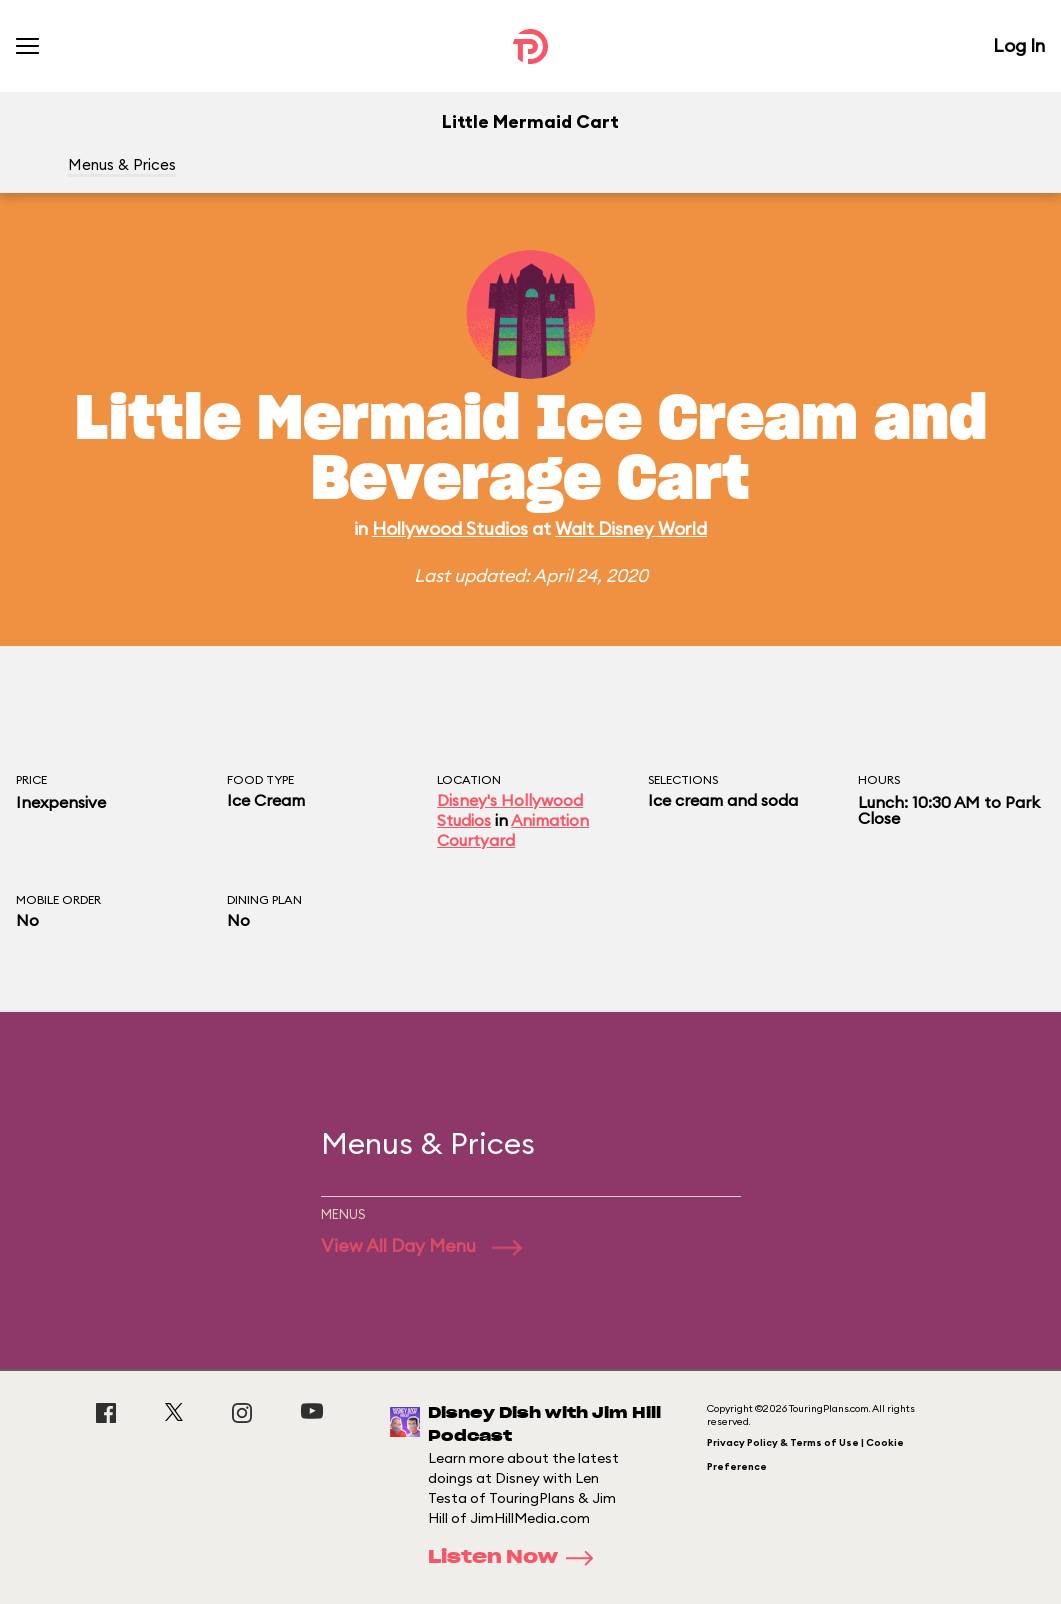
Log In (1019, 45)
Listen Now (517, 1558)
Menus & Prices (122, 164)
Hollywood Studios (450, 528)
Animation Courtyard (513, 830)
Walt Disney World (631, 528)
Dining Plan (264, 899)
